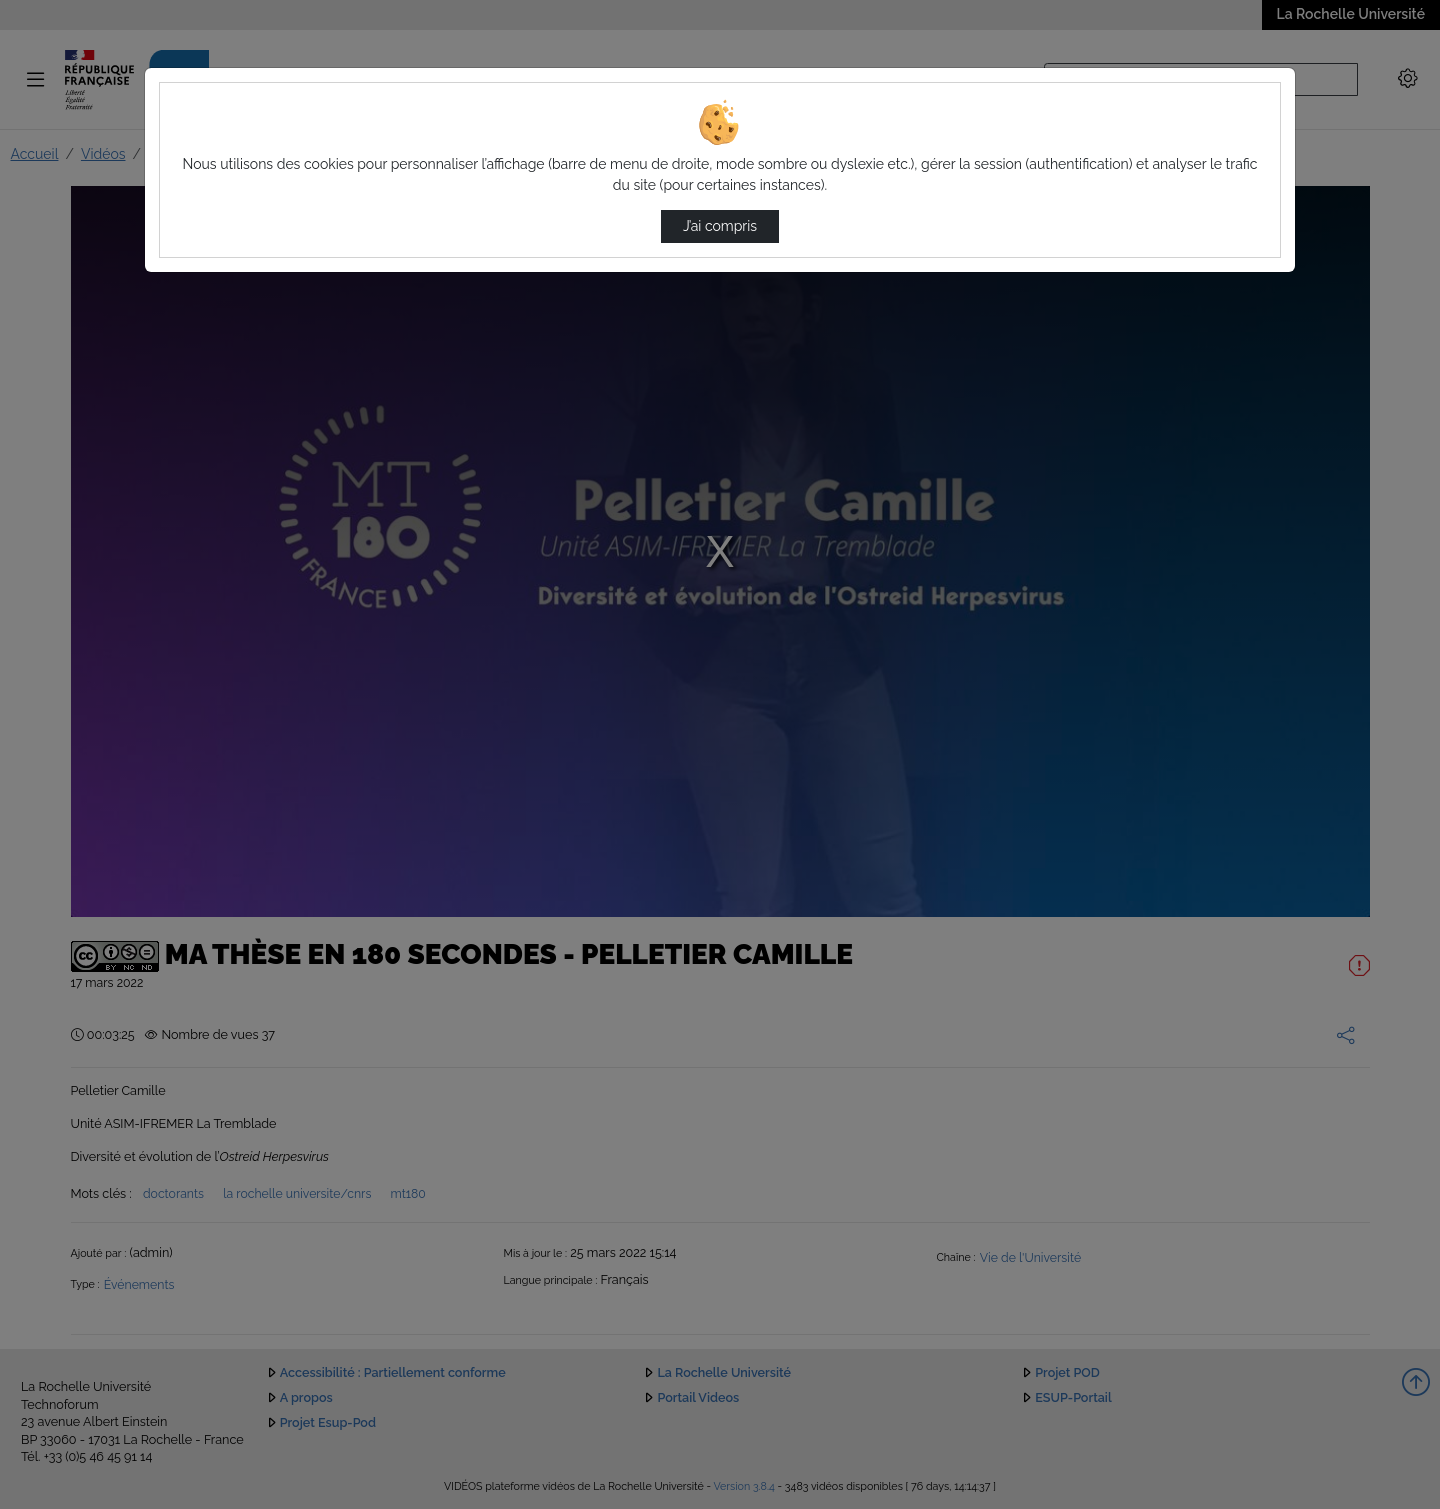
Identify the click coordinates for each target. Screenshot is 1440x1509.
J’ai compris (720, 226)
